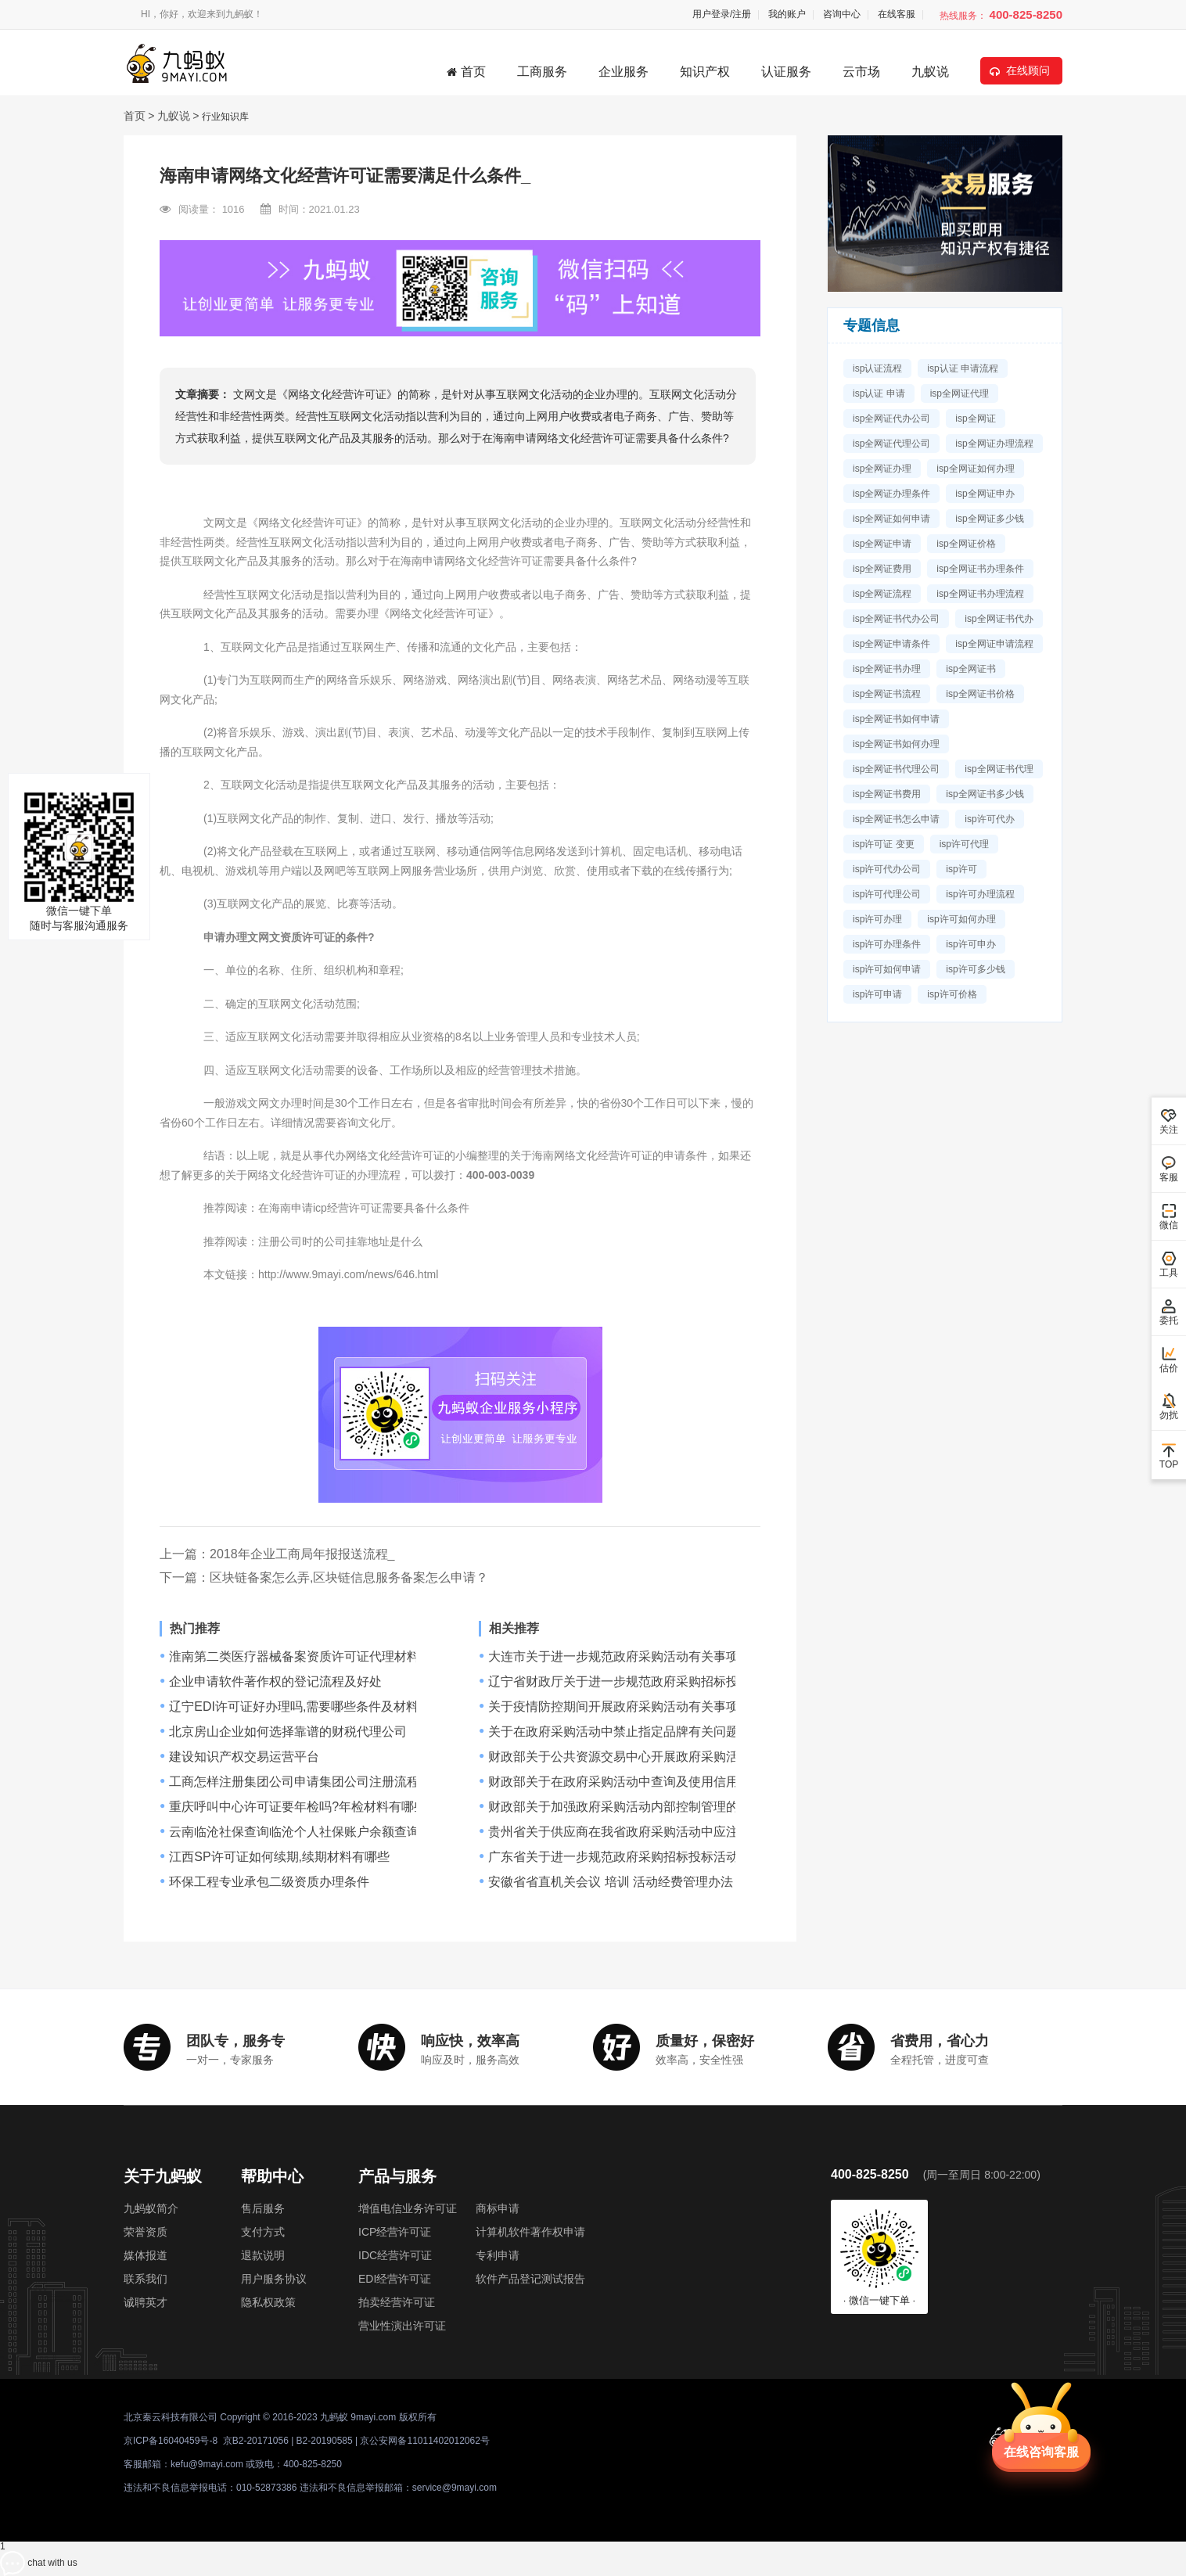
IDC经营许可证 (395, 2255)
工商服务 (542, 71)
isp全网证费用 (882, 568)
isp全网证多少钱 (989, 518)
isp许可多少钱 (975, 969)
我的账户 (787, 14)
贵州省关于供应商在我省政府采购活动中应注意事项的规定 (651, 1832)
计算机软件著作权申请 (530, 2231)
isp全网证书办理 (887, 668)
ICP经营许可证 (394, 2231)
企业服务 (623, 71)
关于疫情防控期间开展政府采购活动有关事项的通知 (632, 1707)
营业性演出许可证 (402, 2325)
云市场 (861, 71)
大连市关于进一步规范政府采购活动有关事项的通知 (632, 1657)
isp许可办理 (877, 919)
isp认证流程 (877, 368)
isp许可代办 (989, 819)
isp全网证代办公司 (891, 418)
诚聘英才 (145, 2302)
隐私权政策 (268, 2302)
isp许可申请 (877, 994)
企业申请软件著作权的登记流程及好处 (275, 1682)
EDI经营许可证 (394, 2278)
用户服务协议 (274, 2278)
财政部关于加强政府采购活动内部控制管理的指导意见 (638, 1807)
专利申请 (497, 2255)
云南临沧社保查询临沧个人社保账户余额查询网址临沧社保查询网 (350, 1832)
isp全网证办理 (882, 468)
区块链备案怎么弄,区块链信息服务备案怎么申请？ (349, 1577)
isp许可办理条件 (887, 944)
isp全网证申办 (984, 493)
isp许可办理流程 (980, 894)
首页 (466, 71)
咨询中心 (842, 14)
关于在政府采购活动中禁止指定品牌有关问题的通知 (632, 1732)
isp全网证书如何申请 (896, 718)
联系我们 (145, 2278)
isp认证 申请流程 (962, 368)
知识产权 (705, 71)
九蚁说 (930, 71)
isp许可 (961, 869)
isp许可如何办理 (961, 919)
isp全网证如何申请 (891, 518)
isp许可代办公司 (887, 869)
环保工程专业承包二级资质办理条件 (269, 1882)
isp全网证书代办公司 (896, 618)
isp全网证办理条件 (891, 493)
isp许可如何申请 (887, 969)
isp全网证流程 (882, 593)
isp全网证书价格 (980, 693)
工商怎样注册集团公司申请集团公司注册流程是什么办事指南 (338, 1782)
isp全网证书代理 (999, 768)
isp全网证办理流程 (994, 443)
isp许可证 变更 (884, 844)
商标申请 (497, 2208)
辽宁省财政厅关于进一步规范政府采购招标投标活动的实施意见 (663, 1682)
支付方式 (263, 2231)
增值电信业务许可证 (407, 2208)
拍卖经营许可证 (396, 2302)
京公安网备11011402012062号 (424, 2440)
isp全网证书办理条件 (979, 568)
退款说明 (263, 2255)
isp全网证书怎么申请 (896, 819)
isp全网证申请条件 (891, 643)
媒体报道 (145, 2255)
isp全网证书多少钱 (984, 794)
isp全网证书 (970, 668)
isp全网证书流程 (887, 693)
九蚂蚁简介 (151, 2208)
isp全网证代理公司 (891, 443)
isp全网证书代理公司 (896, 768)
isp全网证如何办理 (975, 468)
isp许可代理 (964, 844)
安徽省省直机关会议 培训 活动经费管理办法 (610, 1882)
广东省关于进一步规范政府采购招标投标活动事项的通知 (644, 1857)
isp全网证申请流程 (994, 643)
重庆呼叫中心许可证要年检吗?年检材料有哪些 (297, 1807)
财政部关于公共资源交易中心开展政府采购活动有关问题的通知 (663, 1757)
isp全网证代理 (959, 393)
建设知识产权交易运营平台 (244, 1757)
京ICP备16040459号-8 (170, 2440)
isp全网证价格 (965, 543)
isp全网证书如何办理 (896, 743)
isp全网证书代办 (999, 618)
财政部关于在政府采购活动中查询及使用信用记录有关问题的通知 (669, 1782)
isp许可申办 (970, 944)
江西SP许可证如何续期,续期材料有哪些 (279, 1857)
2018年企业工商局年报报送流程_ (302, 1554)
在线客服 (896, 14)
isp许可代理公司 (887, 894)
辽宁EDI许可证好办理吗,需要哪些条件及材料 (294, 1707)
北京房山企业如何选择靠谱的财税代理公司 (288, 1732)
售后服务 (263, 2208)
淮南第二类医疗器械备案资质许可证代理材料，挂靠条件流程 (338, 1657)
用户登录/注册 (721, 14)
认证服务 (786, 71)
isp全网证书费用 (887, 794)
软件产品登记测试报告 (530, 2278)
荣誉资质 (145, 2231)
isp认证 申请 (879, 393)
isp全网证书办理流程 (979, 593)
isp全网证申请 (882, 543)
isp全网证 (975, 418)
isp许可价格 (951, 994)
